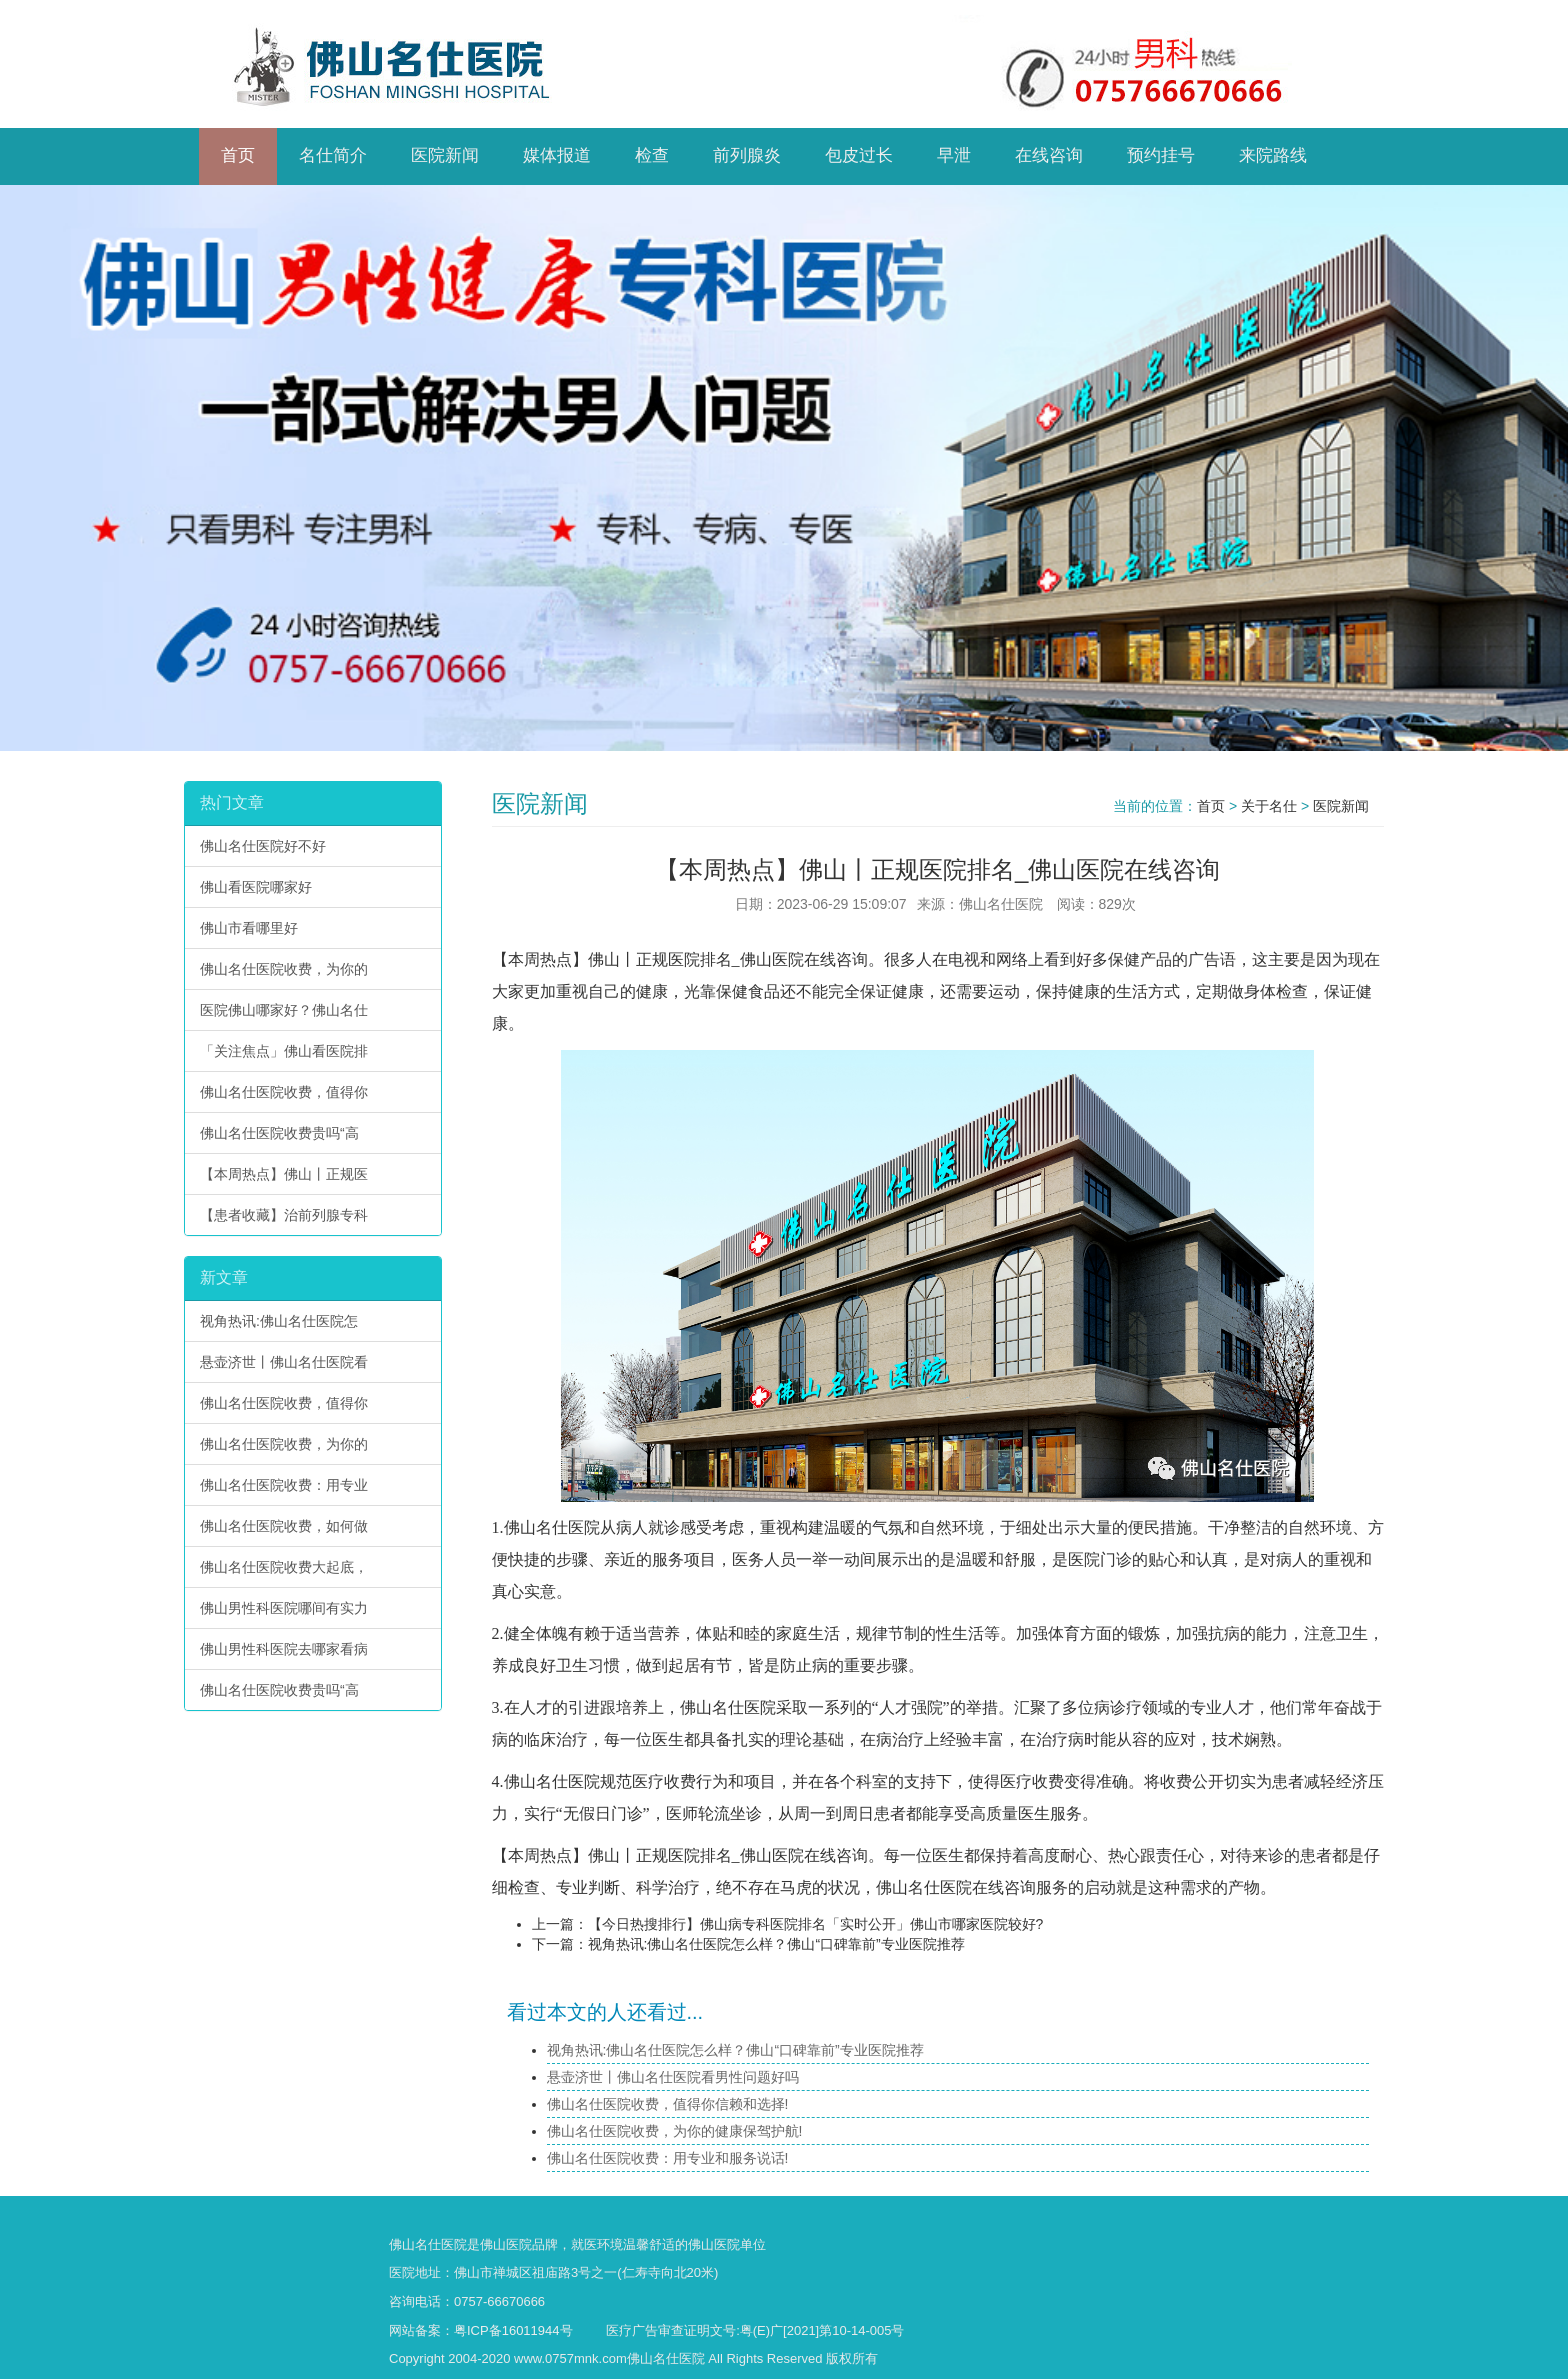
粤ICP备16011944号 (513, 2330)
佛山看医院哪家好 (256, 887)
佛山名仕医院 (552, 1527)
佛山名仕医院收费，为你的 (284, 969)
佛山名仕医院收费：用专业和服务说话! (668, 2158)
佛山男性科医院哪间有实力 (284, 1608)
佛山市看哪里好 (249, 928)
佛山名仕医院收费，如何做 (284, 1526)
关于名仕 (1269, 806)
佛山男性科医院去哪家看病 (284, 1649)
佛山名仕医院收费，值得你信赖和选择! (668, 2104)
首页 (1211, 806)
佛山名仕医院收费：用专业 (284, 1485)
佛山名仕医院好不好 (263, 846)
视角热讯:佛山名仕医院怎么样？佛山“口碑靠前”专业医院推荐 (776, 1944)
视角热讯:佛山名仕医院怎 (279, 1321)
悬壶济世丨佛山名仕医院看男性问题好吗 (673, 2077)
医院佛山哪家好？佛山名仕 (284, 1010)
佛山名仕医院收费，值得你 (284, 1092)
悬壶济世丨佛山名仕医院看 (284, 1362)
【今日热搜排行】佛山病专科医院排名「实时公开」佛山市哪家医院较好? (816, 1924)
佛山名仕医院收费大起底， (284, 1567)
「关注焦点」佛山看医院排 (284, 1051)
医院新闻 (1341, 806)
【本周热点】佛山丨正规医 (284, 1174)
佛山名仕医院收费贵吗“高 (279, 1133)
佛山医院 (506, 2244)
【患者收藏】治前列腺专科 (284, 1215)
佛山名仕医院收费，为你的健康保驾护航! (675, 2131)
